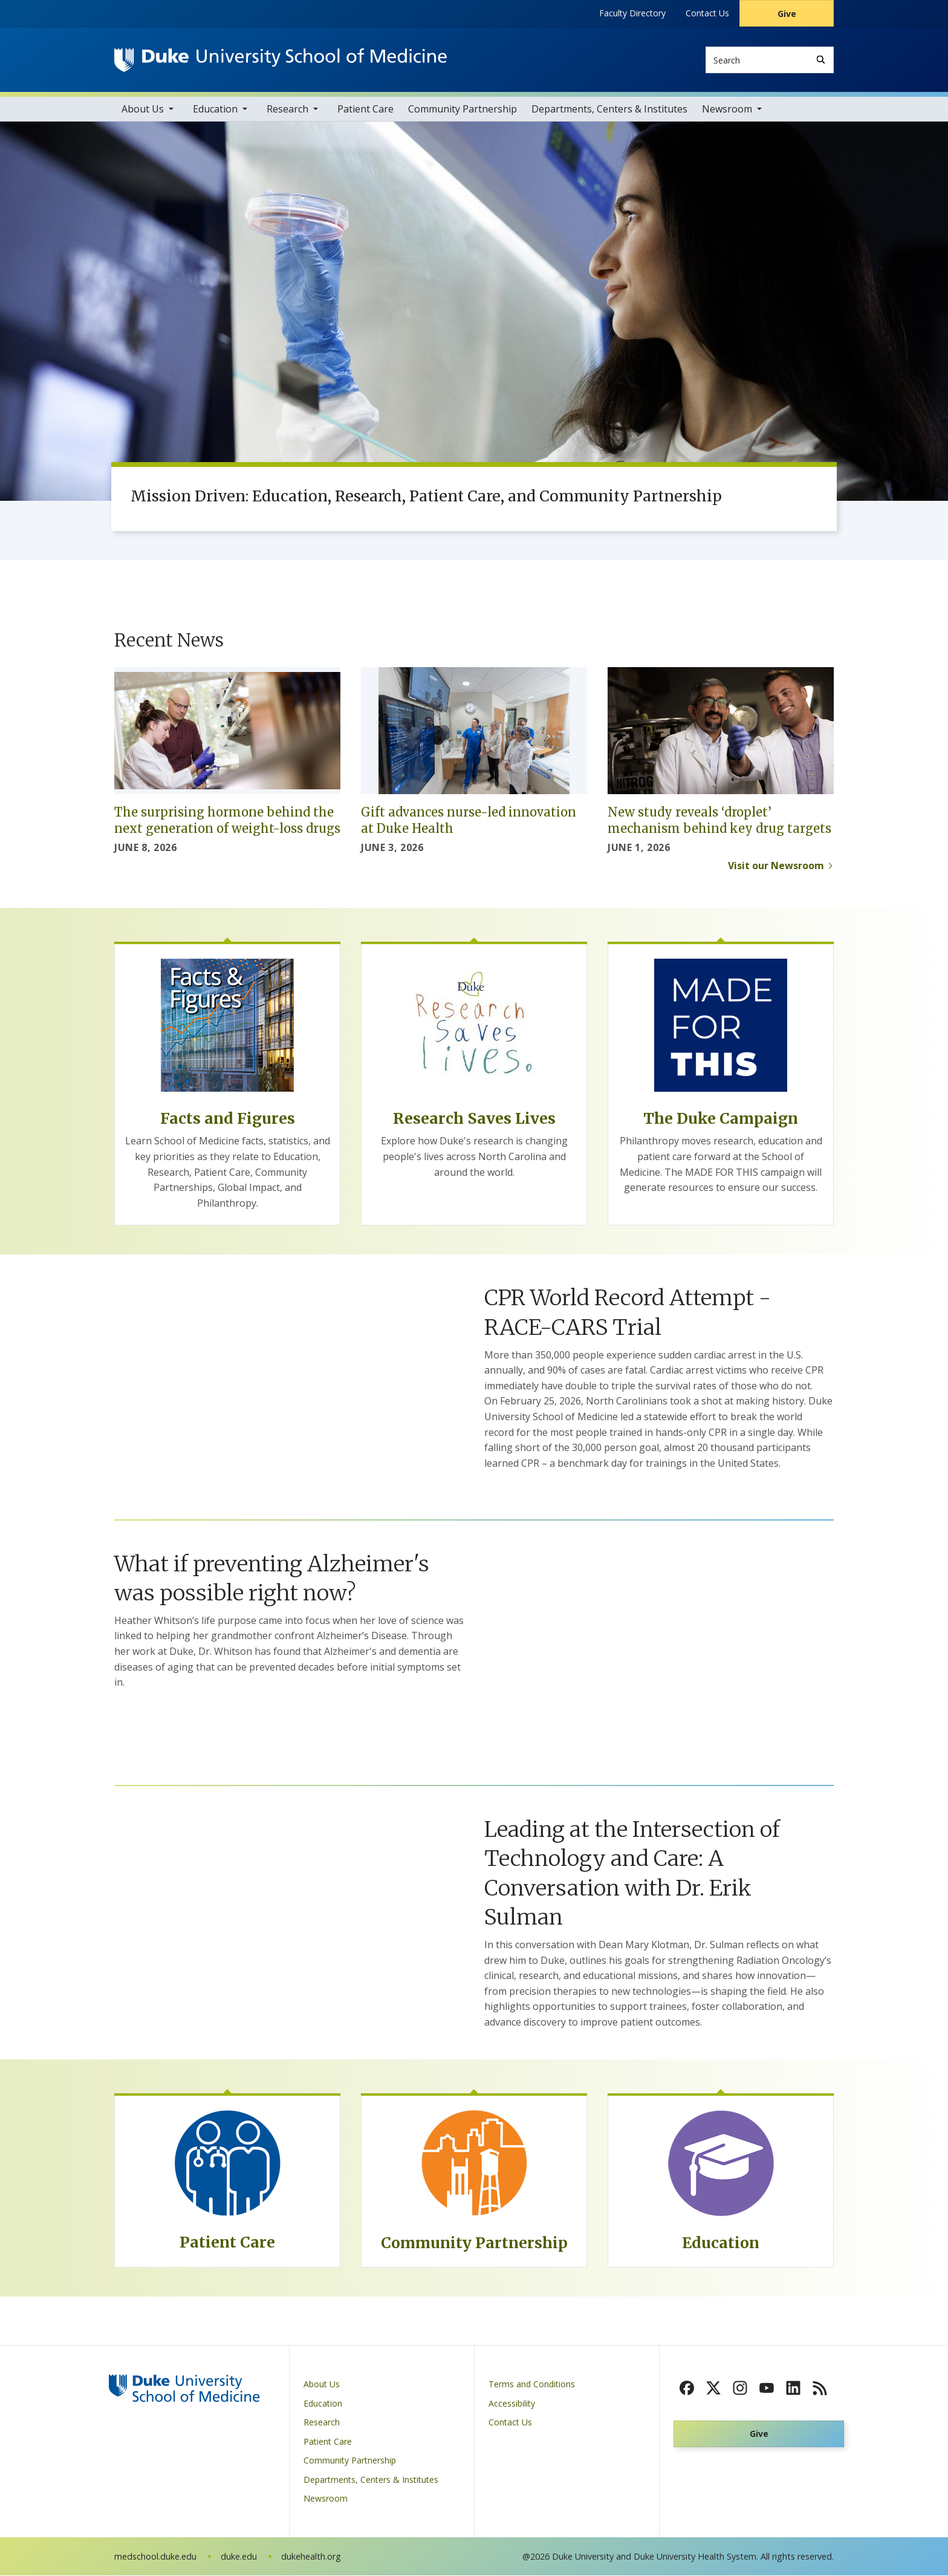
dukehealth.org (311, 2557)
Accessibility (512, 2404)
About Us (143, 109)
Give (787, 13)
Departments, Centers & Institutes (609, 109)
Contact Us (707, 13)
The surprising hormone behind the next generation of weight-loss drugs (227, 820)
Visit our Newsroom (776, 866)
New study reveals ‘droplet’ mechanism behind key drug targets (719, 820)
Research (287, 109)
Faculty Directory (632, 13)
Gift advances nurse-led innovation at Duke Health (468, 820)
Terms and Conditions (532, 2385)
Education (215, 109)
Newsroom (727, 109)
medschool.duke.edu (155, 2557)
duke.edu (239, 2557)
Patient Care (365, 109)
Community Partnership (462, 109)
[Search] (821, 60)
